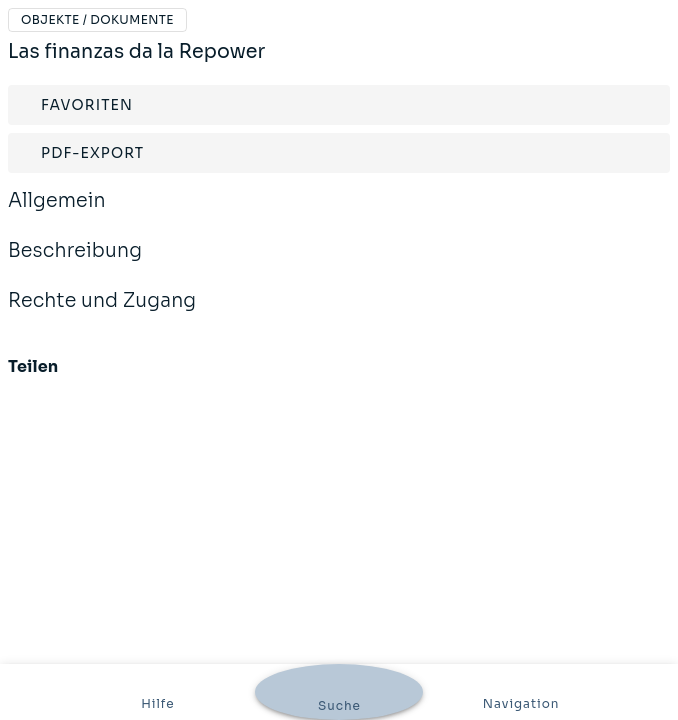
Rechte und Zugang (102, 314)
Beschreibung (75, 264)
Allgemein (57, 214)
